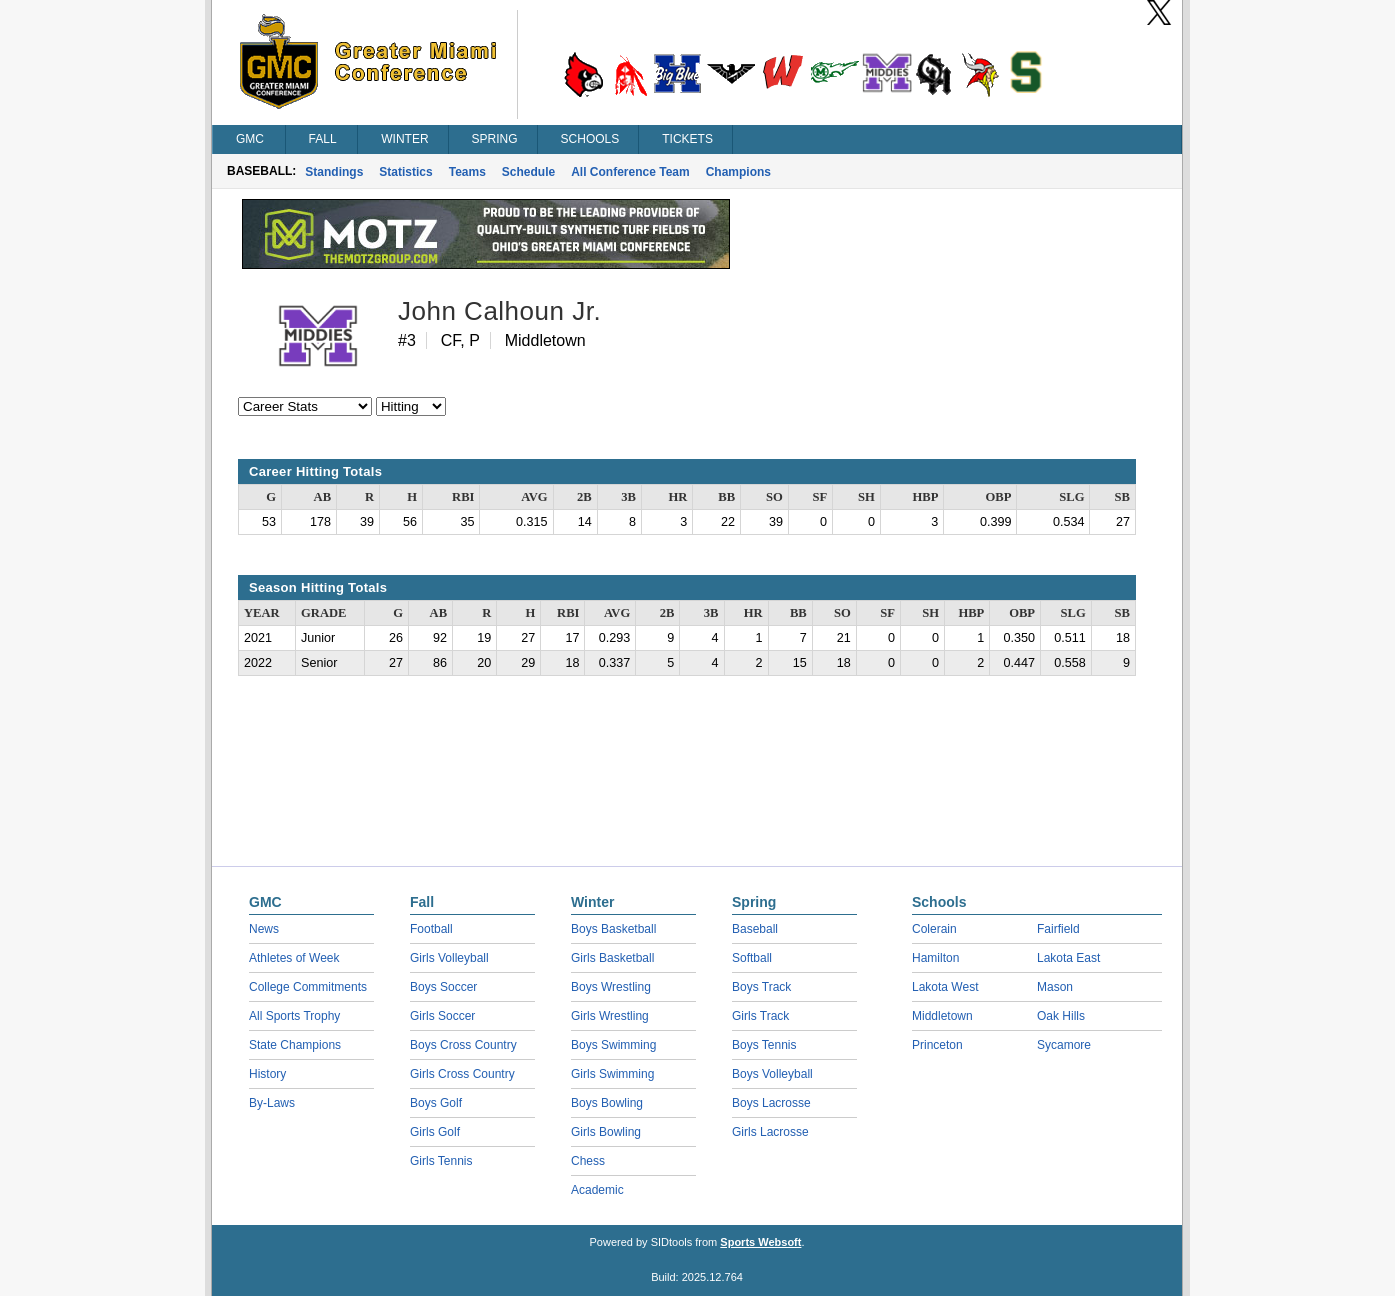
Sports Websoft (760, 1242)
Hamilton (935, 958)
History (267, 1074)
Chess (588, 1161)
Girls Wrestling (610, 1016)
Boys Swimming (613, 1045)
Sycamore (1064, 1045)
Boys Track (761, 987)
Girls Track (760, 1016)
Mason (1055, 987)
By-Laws (272, 1103)
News (264, 929)
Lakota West (945, 987)
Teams (467, 172)
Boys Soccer (443, 987)
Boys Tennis (764, 1045)
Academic (597, 1190)
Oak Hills (1061, 1016)
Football (431, 929)
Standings (334, 172)
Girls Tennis (441, 1161)
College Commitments (308, 987)
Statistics (405, 172)
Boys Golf (436, 1103)
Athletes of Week (294, 958)
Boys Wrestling (611, 987)
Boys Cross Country (463, 1045)
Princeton (937, 1045)
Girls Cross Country (462, 1074)
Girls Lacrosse (770, 1132)
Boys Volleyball (772, 1074)
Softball (752, 958)
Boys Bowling (607, 1103)
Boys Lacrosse (771, 1103)
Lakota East (1068, 958)
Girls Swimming (612, 1074)
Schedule (528, 172)
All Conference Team (630, 172)
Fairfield (1058, 929)
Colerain (934, 929)
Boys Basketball (613, 929)
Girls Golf (435, 1132)
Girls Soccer (442, 1016)
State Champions (295, 1045)
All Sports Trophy (294, 1016)
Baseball (755, 929)
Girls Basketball (612, 958)
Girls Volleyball (449, 958)
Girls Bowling (606, 1132)
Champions (738, 172)
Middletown (942, 1016)
